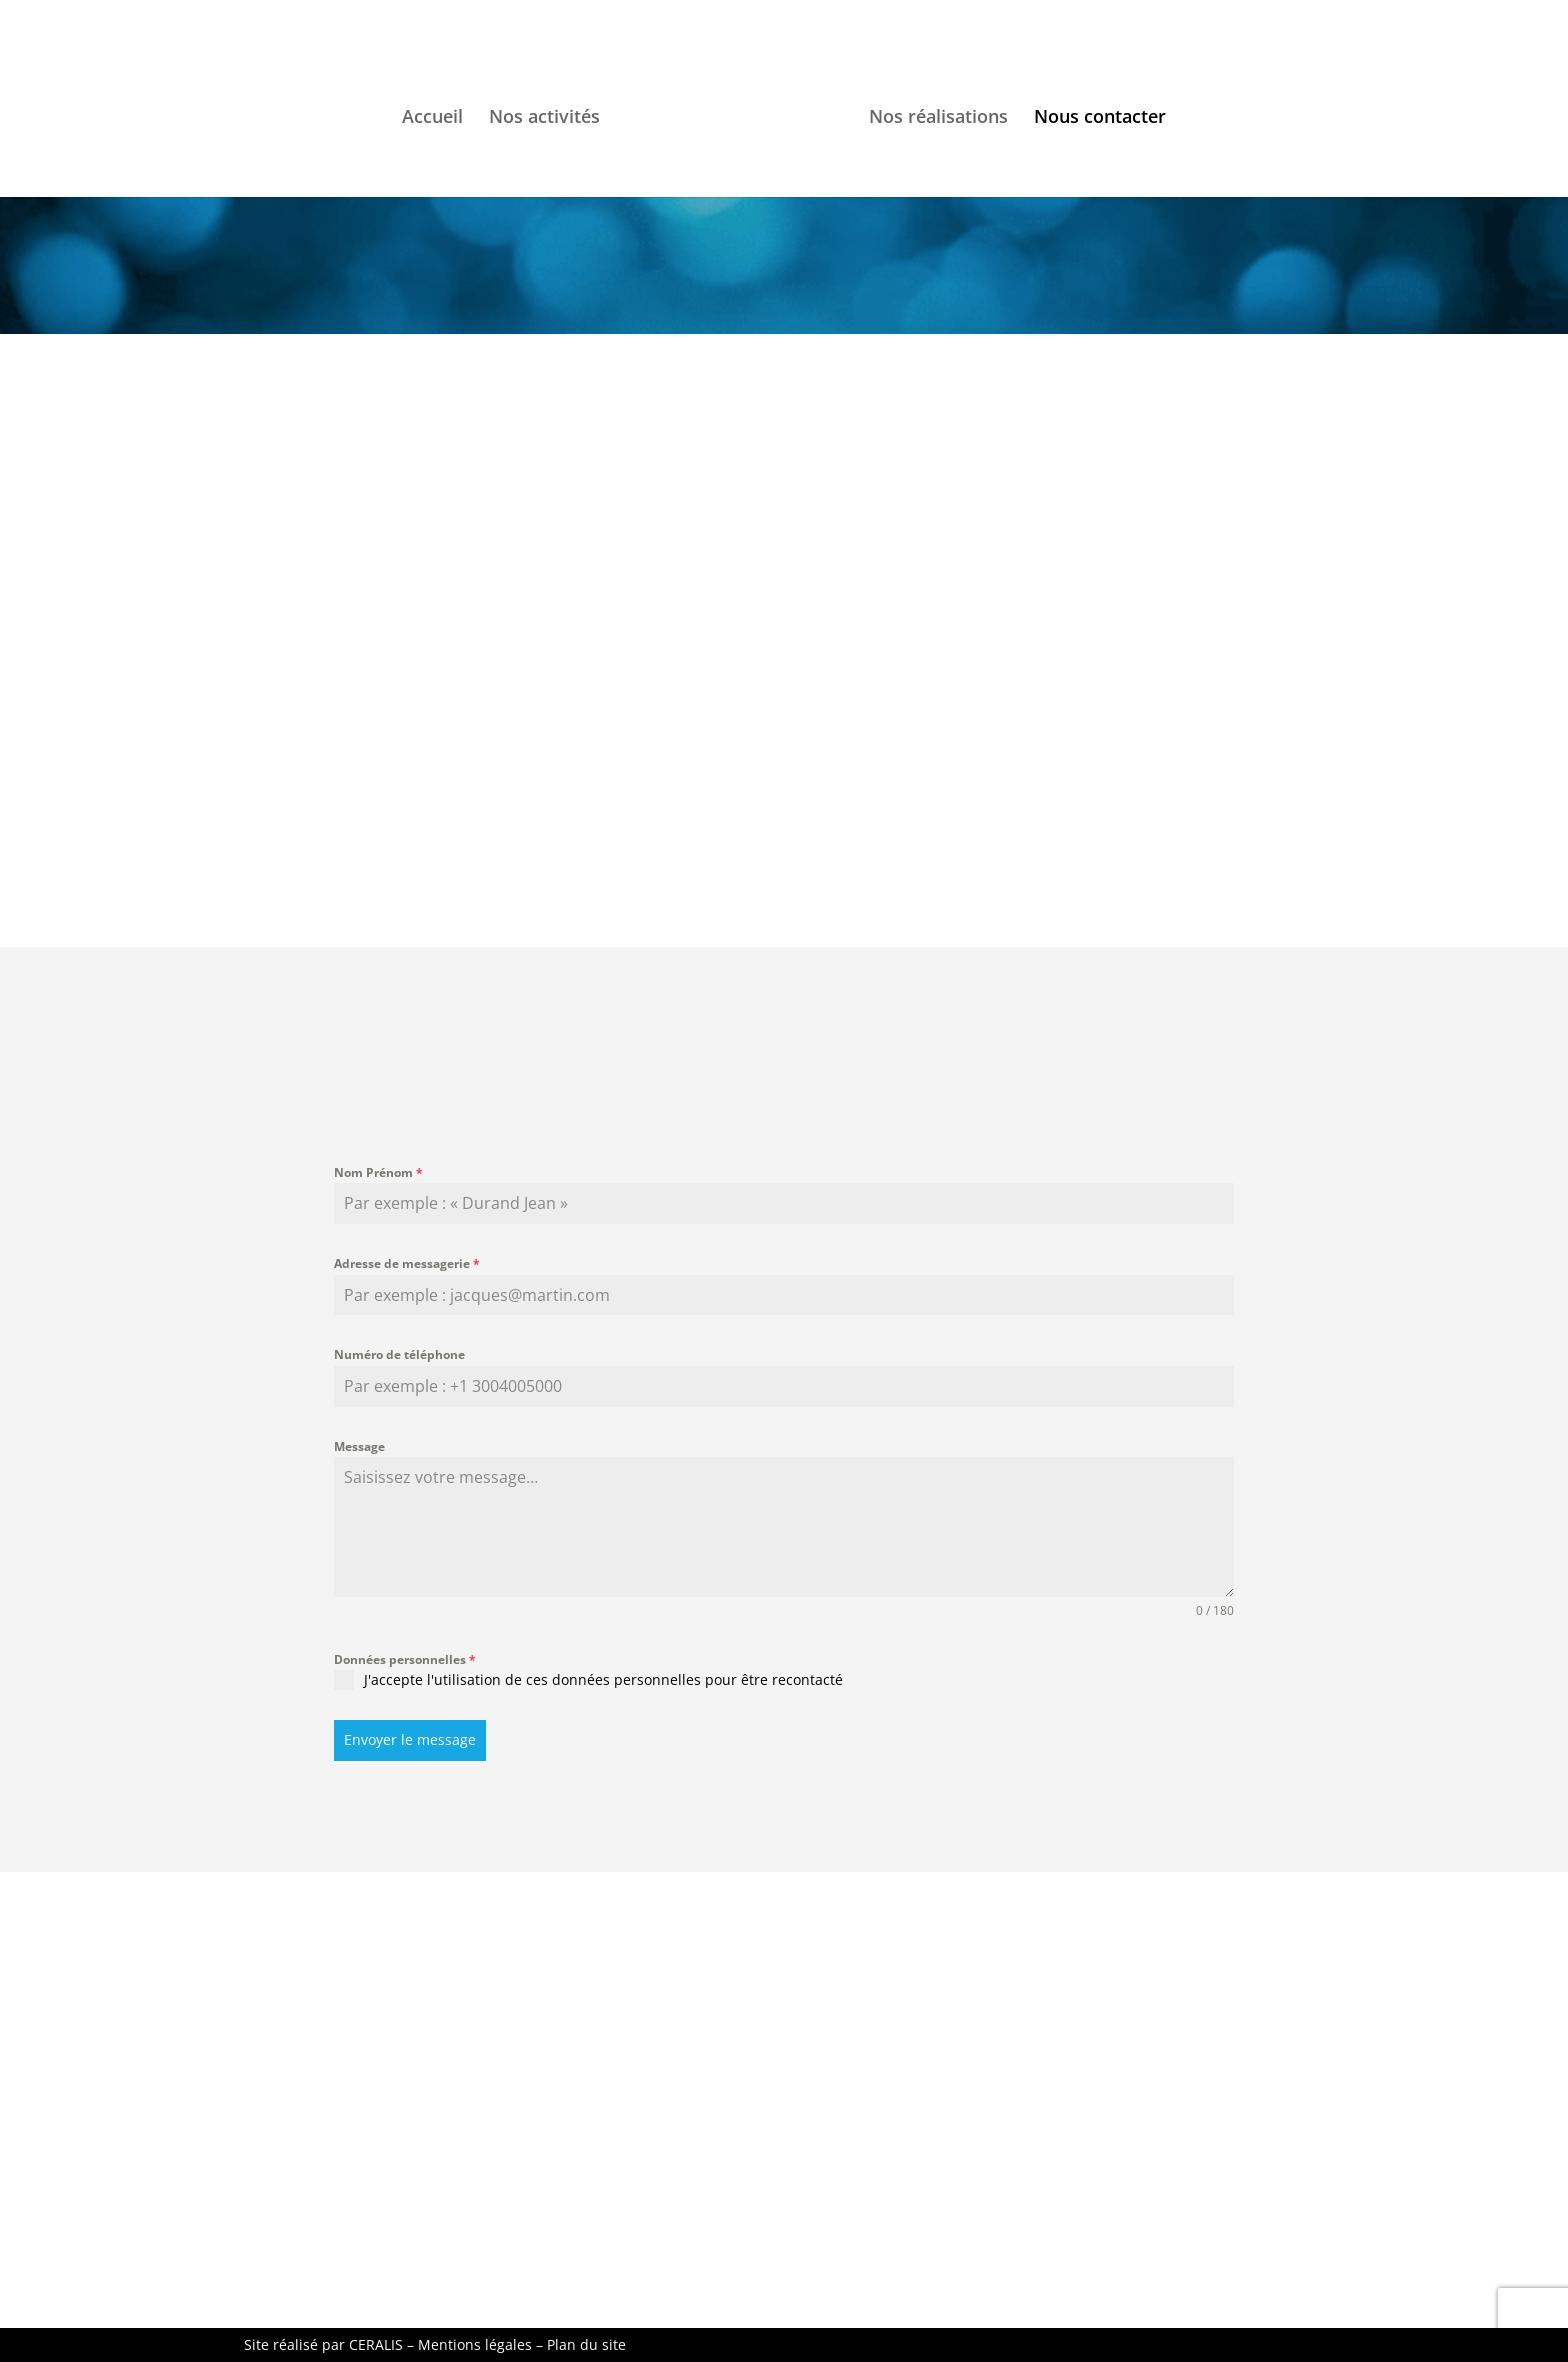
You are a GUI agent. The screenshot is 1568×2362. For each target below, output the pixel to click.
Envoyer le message (410, 1739)
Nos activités (544, 118)
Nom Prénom (378, 1172)
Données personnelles (405, 1659)
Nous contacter (1100, 118)
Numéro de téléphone (399, 1354)
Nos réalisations (938, 118)
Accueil (432, 118)
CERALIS (376, 2344)
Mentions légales (475, 2344)
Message (359, 1446)
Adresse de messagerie (407, 1263)
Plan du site (586, 2344)
